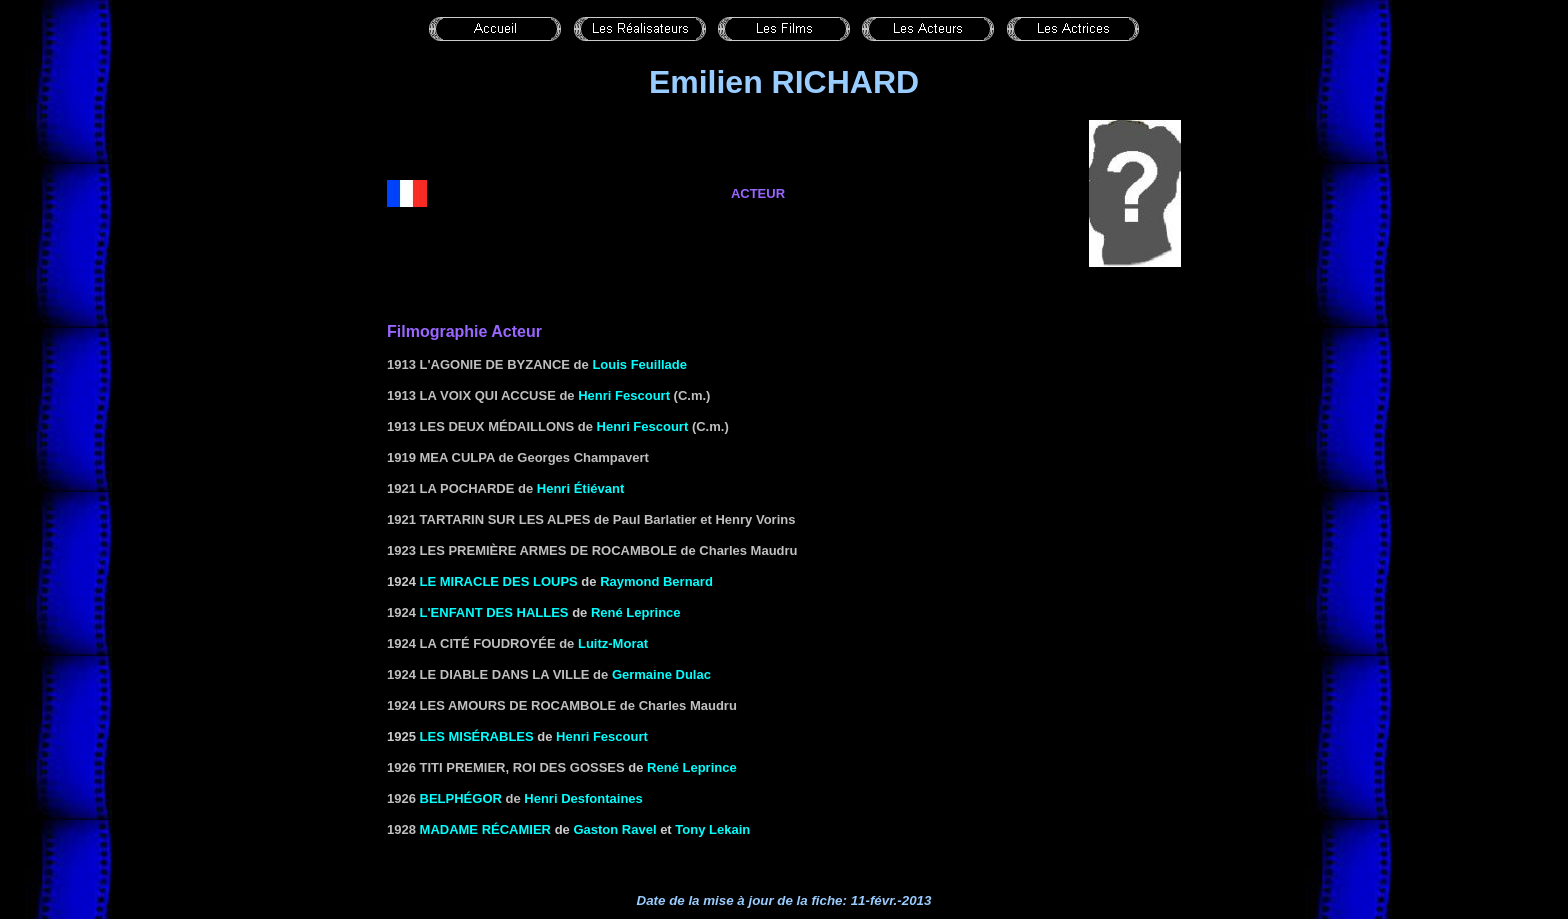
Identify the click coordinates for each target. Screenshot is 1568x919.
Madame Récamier (485, 829)
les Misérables (477, 736)
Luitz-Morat (613, 643)
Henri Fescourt (624, 395)
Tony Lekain (712, 829)
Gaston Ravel (614, 829)
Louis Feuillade (639, 364)
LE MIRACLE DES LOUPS (499, 581)
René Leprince (636, 612)
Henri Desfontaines (583, 798)
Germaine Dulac (661, 674)
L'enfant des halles (494, 612)
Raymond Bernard (656, 581)
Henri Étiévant (580, 488)
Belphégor (461, 798)
